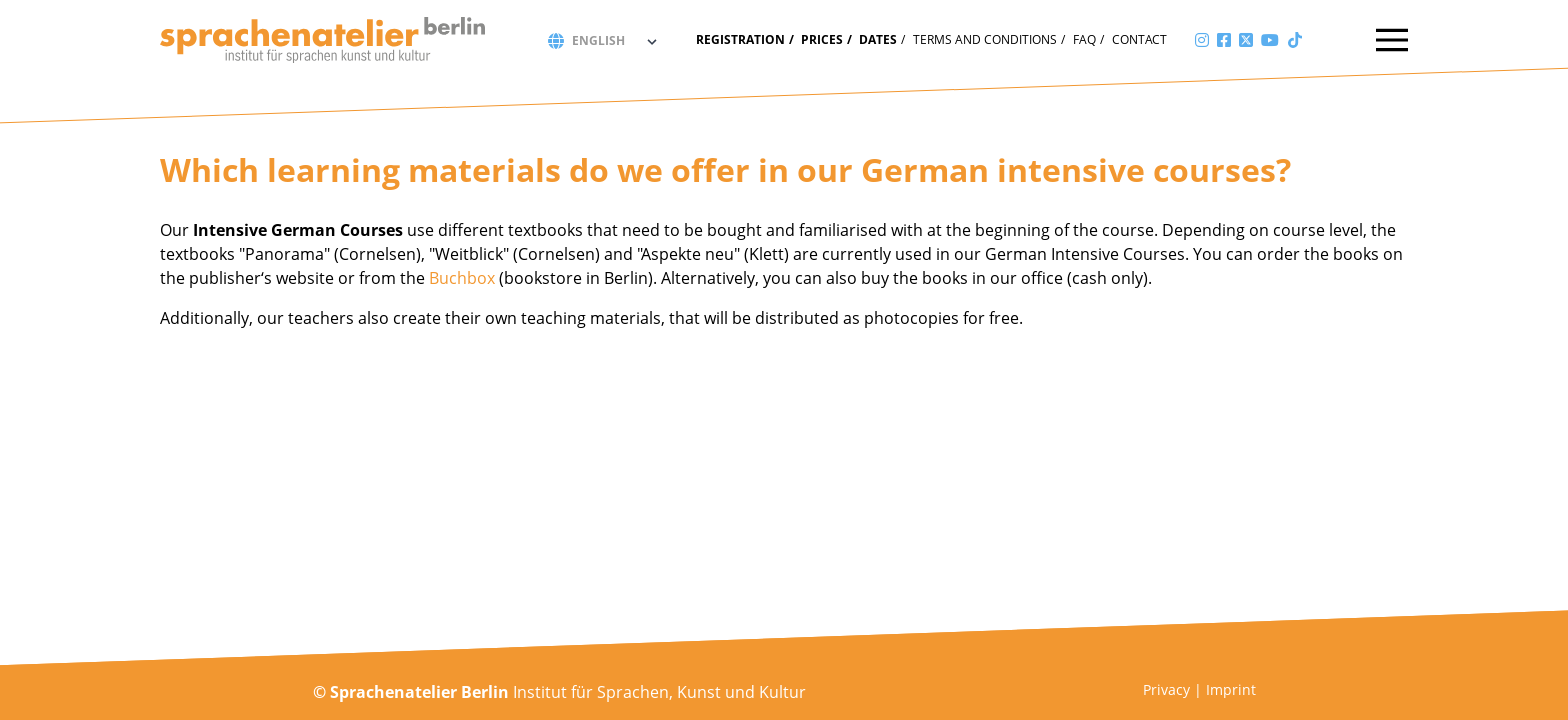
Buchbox (462, 278)
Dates (878, 39)
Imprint (1231, 689)
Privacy (1166, 689)
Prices (822, 39)
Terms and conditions (985, 39)
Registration (740, 39)
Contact (1139, 39)
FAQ (1084, 39)
